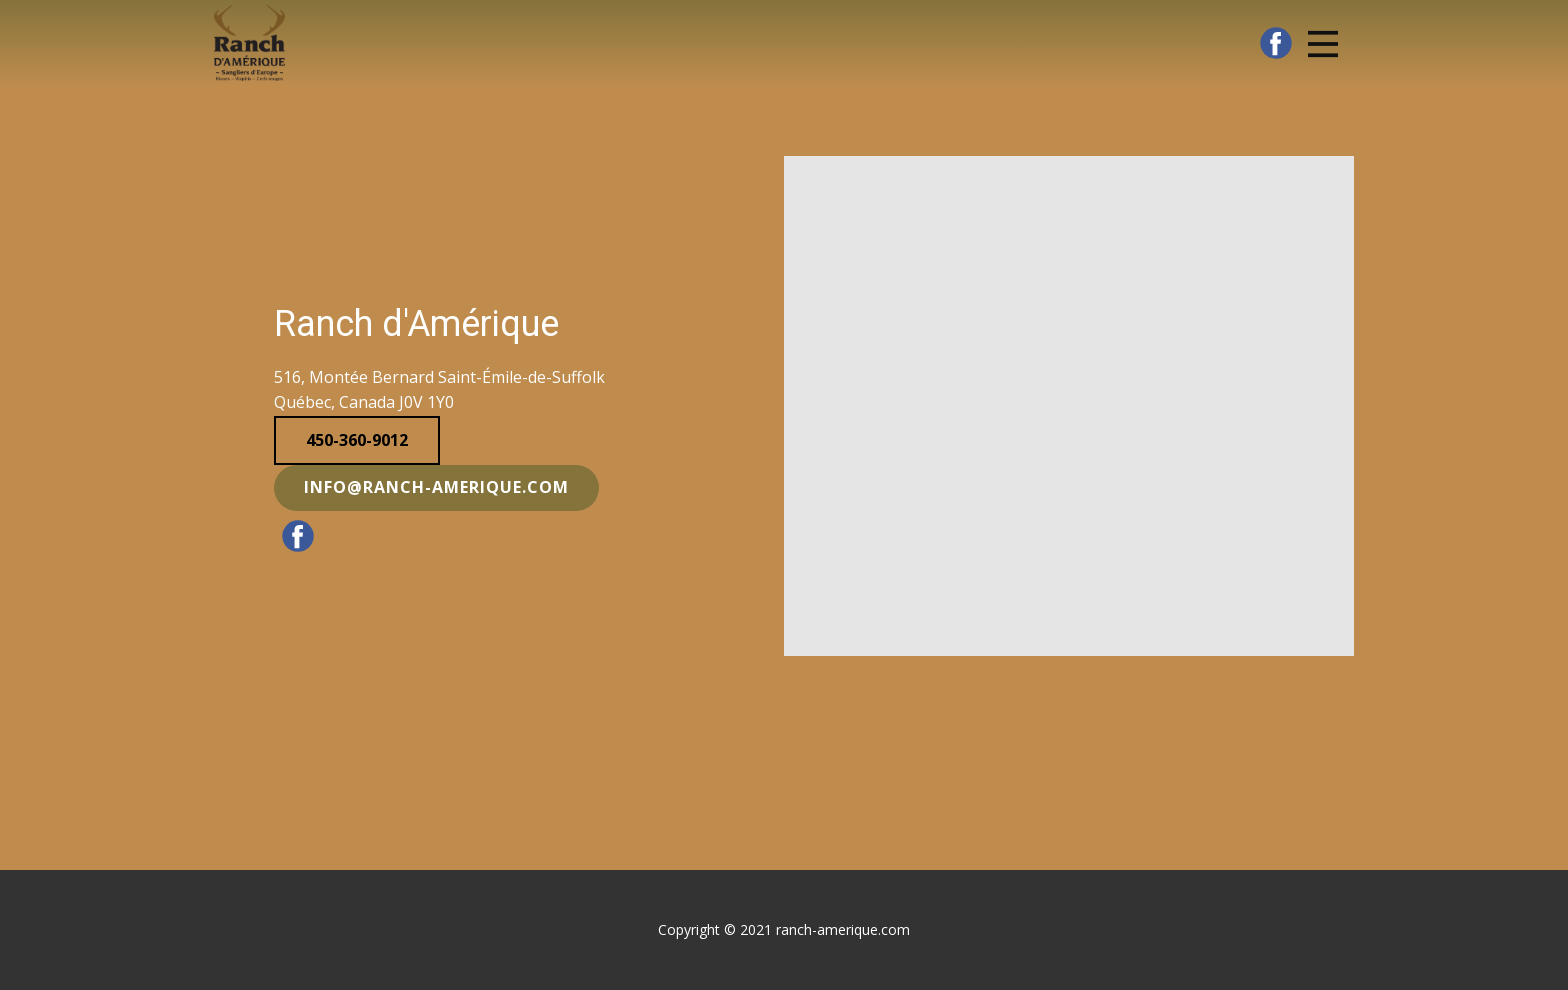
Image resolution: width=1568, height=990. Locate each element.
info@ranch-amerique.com (436, 487)
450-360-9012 (357, 440)
